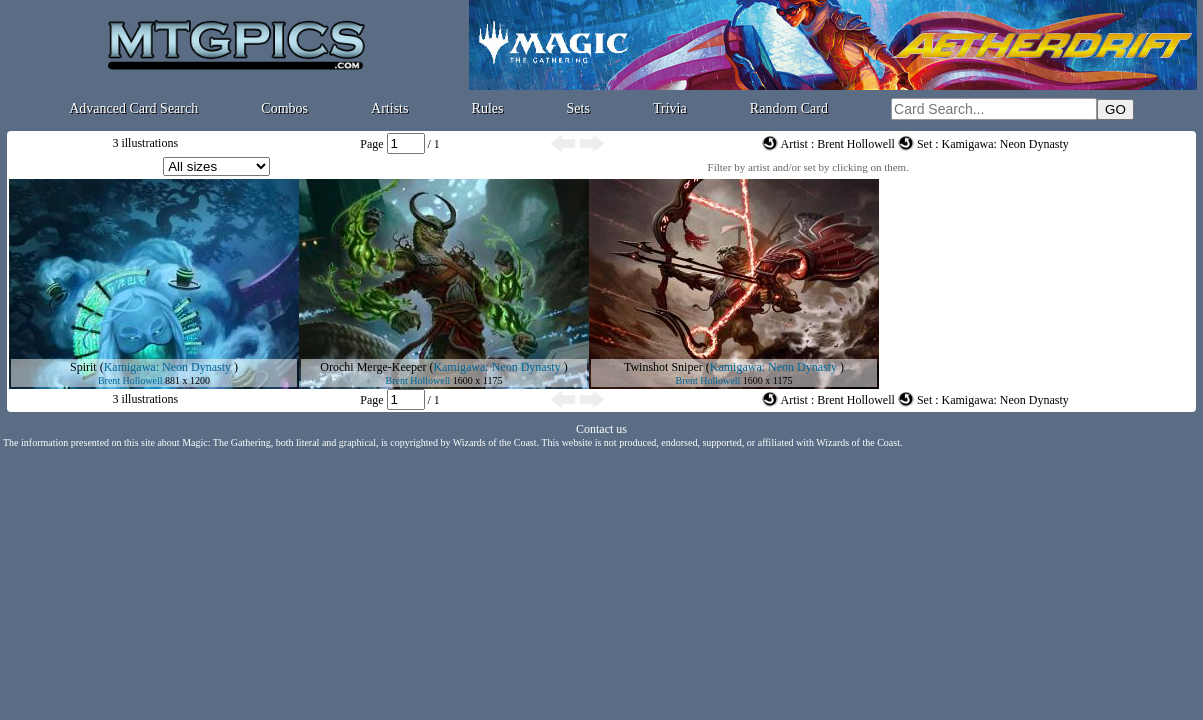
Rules (488, 108)
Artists (389, 108)
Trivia (670, 108)
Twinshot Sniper (663, 367)
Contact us (601, 429)
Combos (284, 108)
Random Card (789, 108)
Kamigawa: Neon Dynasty (167, 367)
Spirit (83, 367)
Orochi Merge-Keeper (373, 367)
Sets (578, 108)
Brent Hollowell (130, 380)
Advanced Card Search (133, 108)
